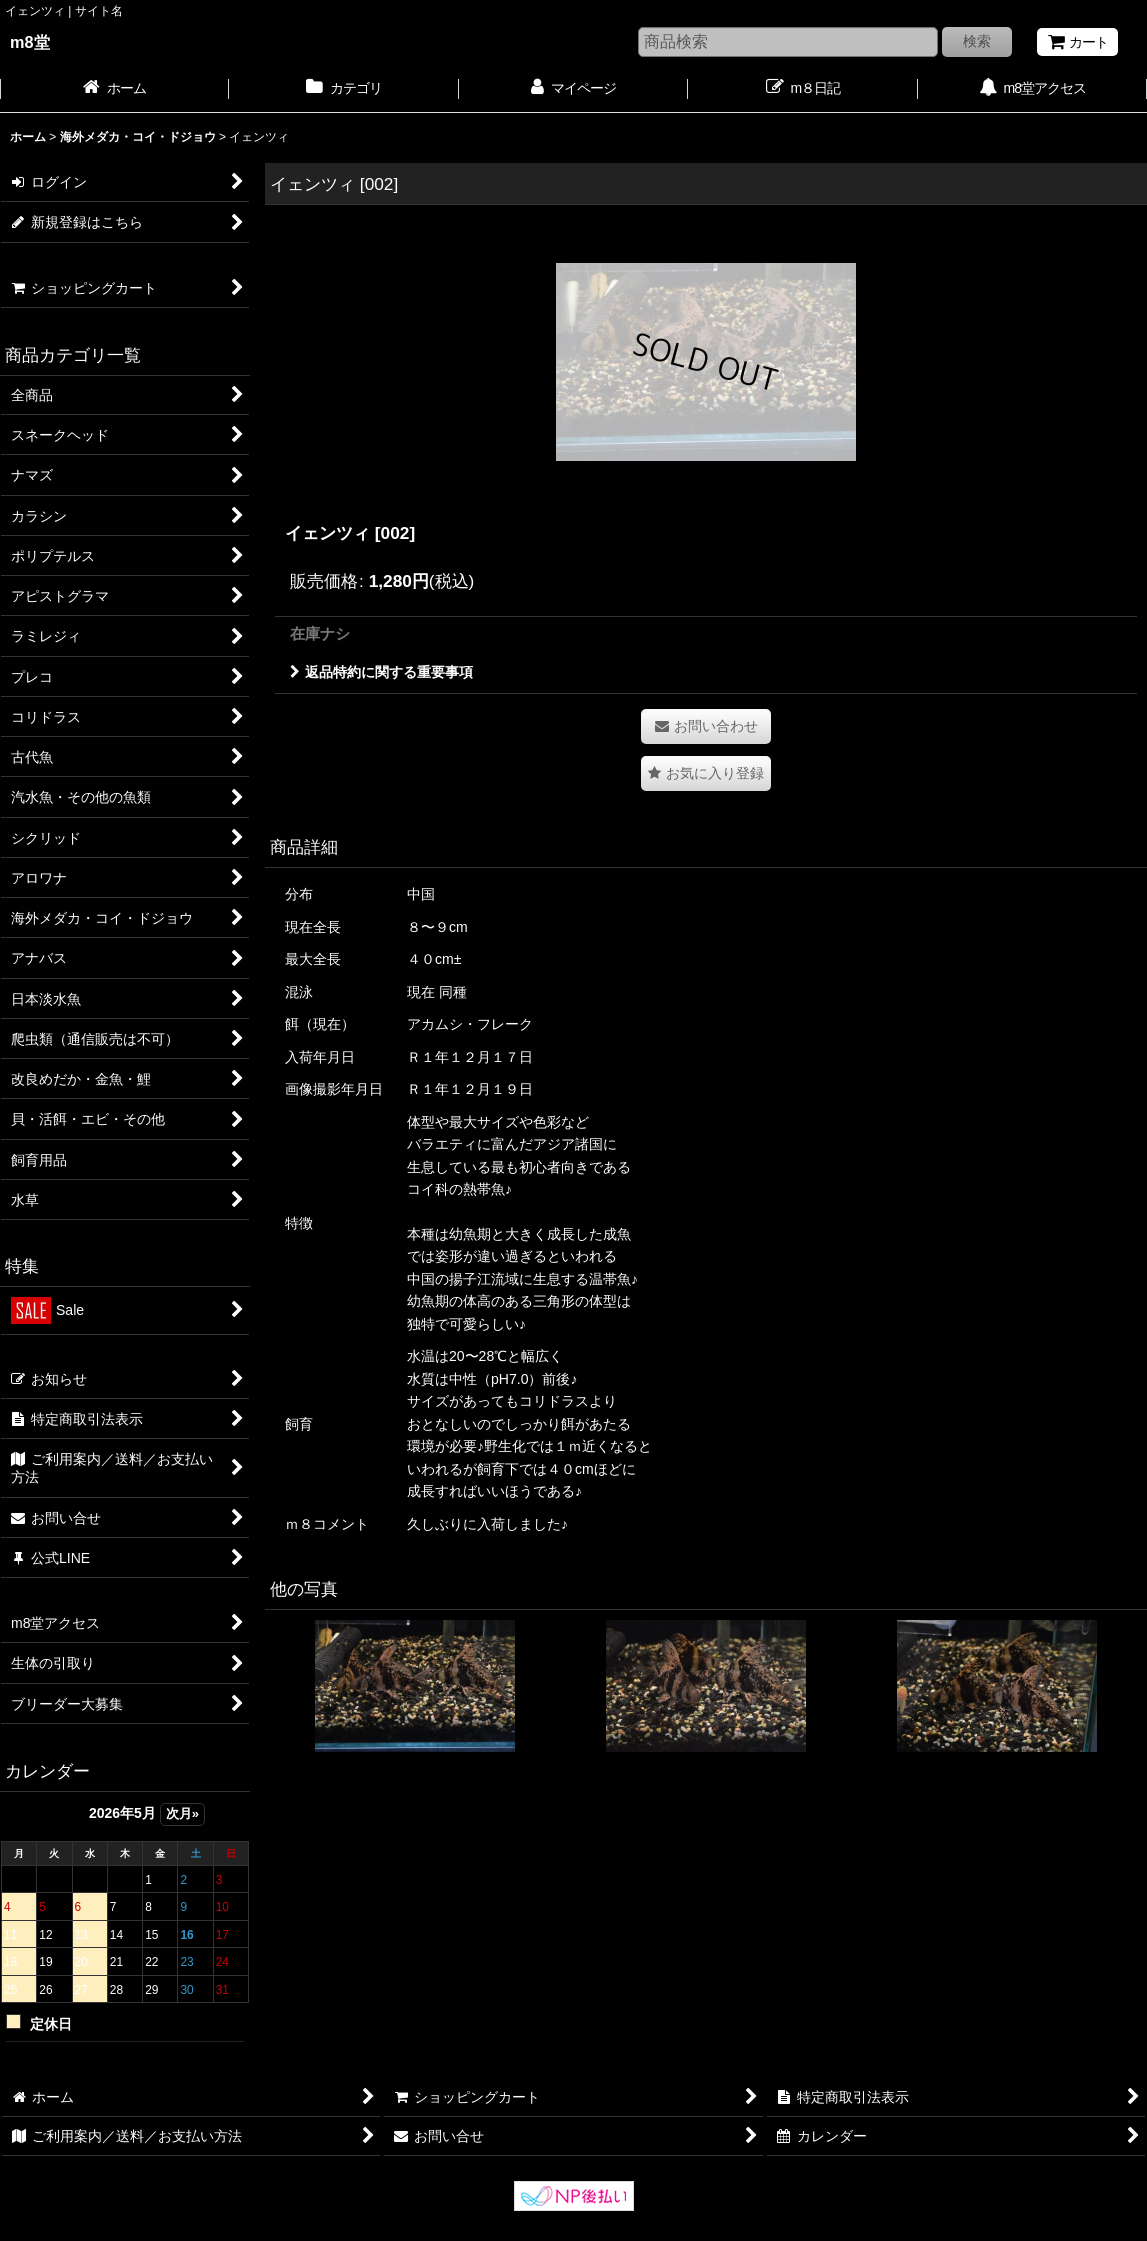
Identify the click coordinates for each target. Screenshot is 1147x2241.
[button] (706, 773)
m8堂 (30, 42)
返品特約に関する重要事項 (381, 672)
